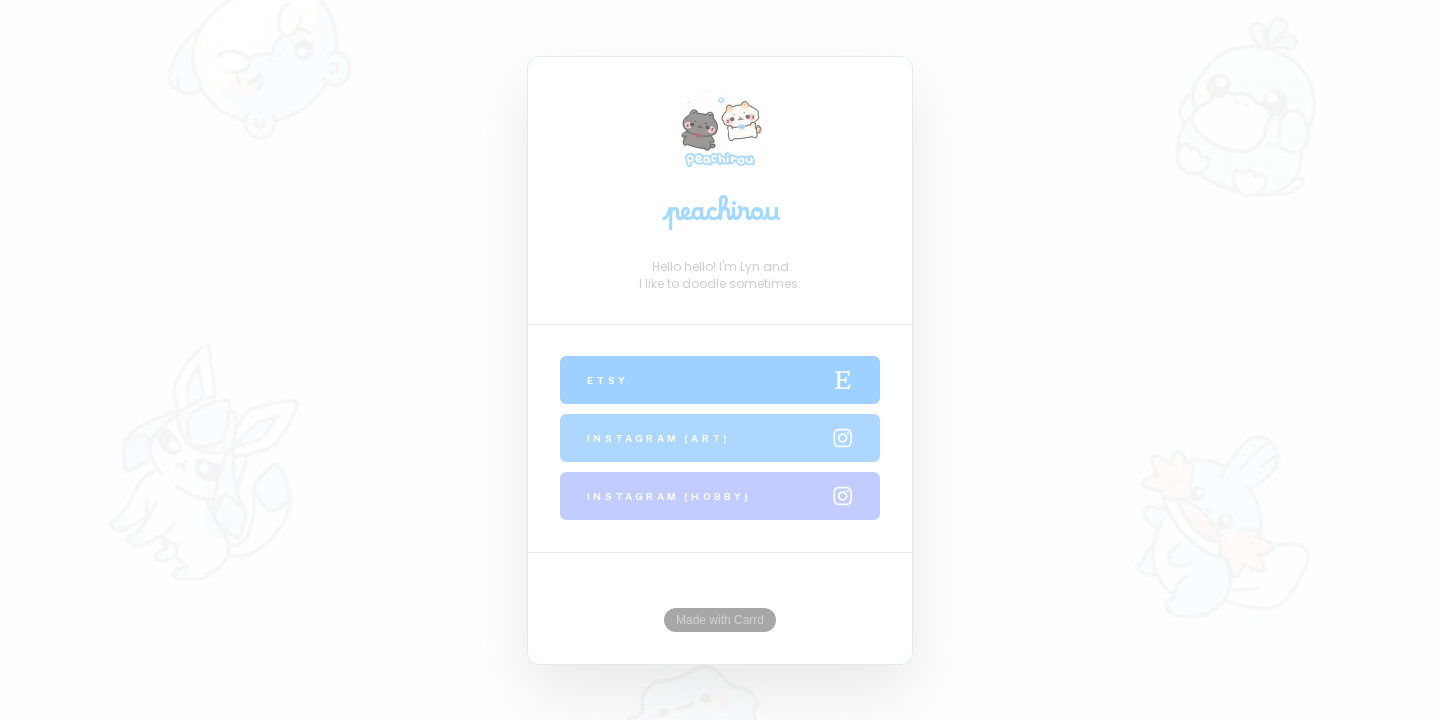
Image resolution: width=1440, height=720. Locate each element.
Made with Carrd (720, 619)
